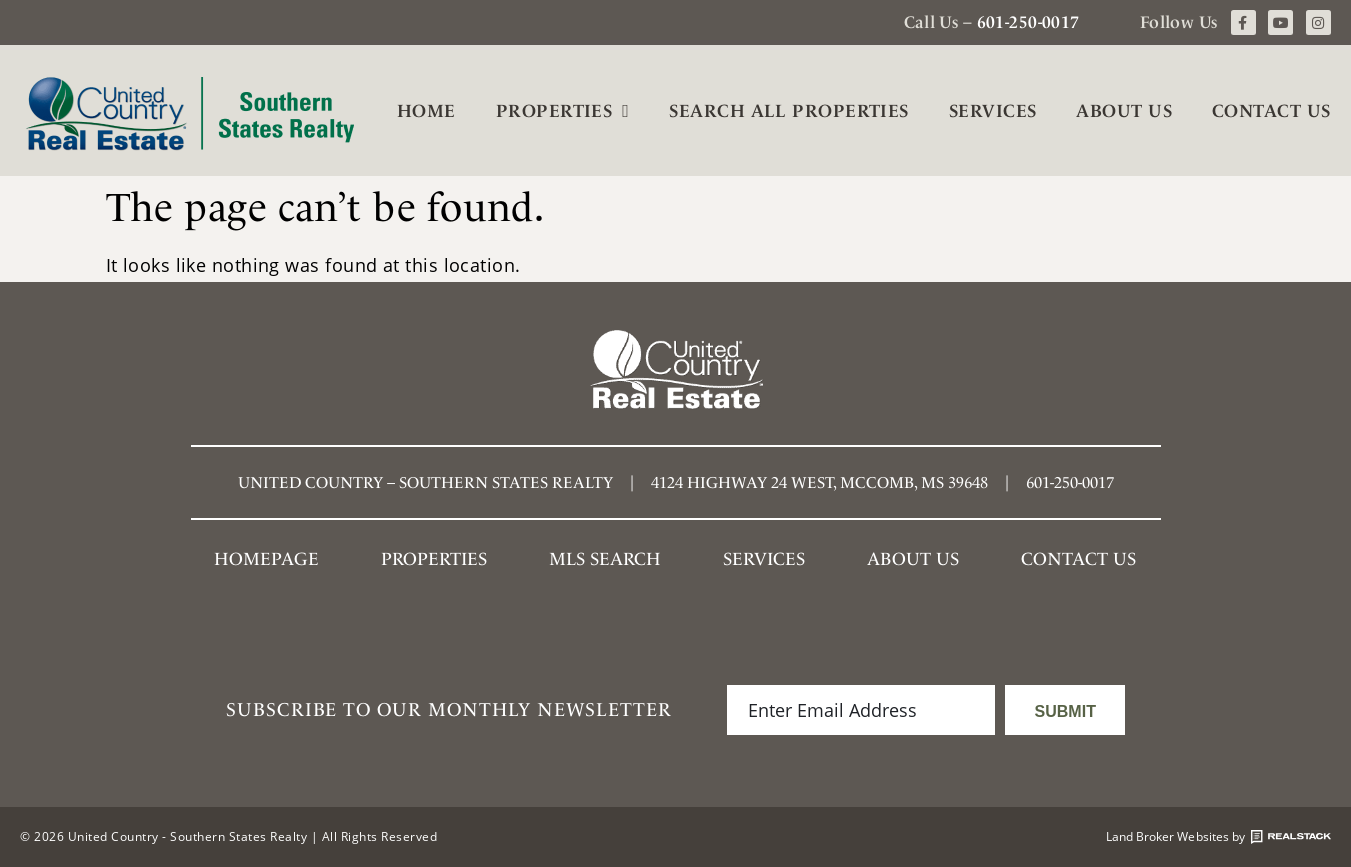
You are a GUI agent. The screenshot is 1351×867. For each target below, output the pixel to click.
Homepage (266, 558)
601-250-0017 (1028, 22)
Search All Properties (788, 110)
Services (993, 110)
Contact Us (1271, 110)
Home (426, 110)
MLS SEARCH (605, 558)
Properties (563, 111)
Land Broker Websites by (1218, 837)
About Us (1124, 110)
